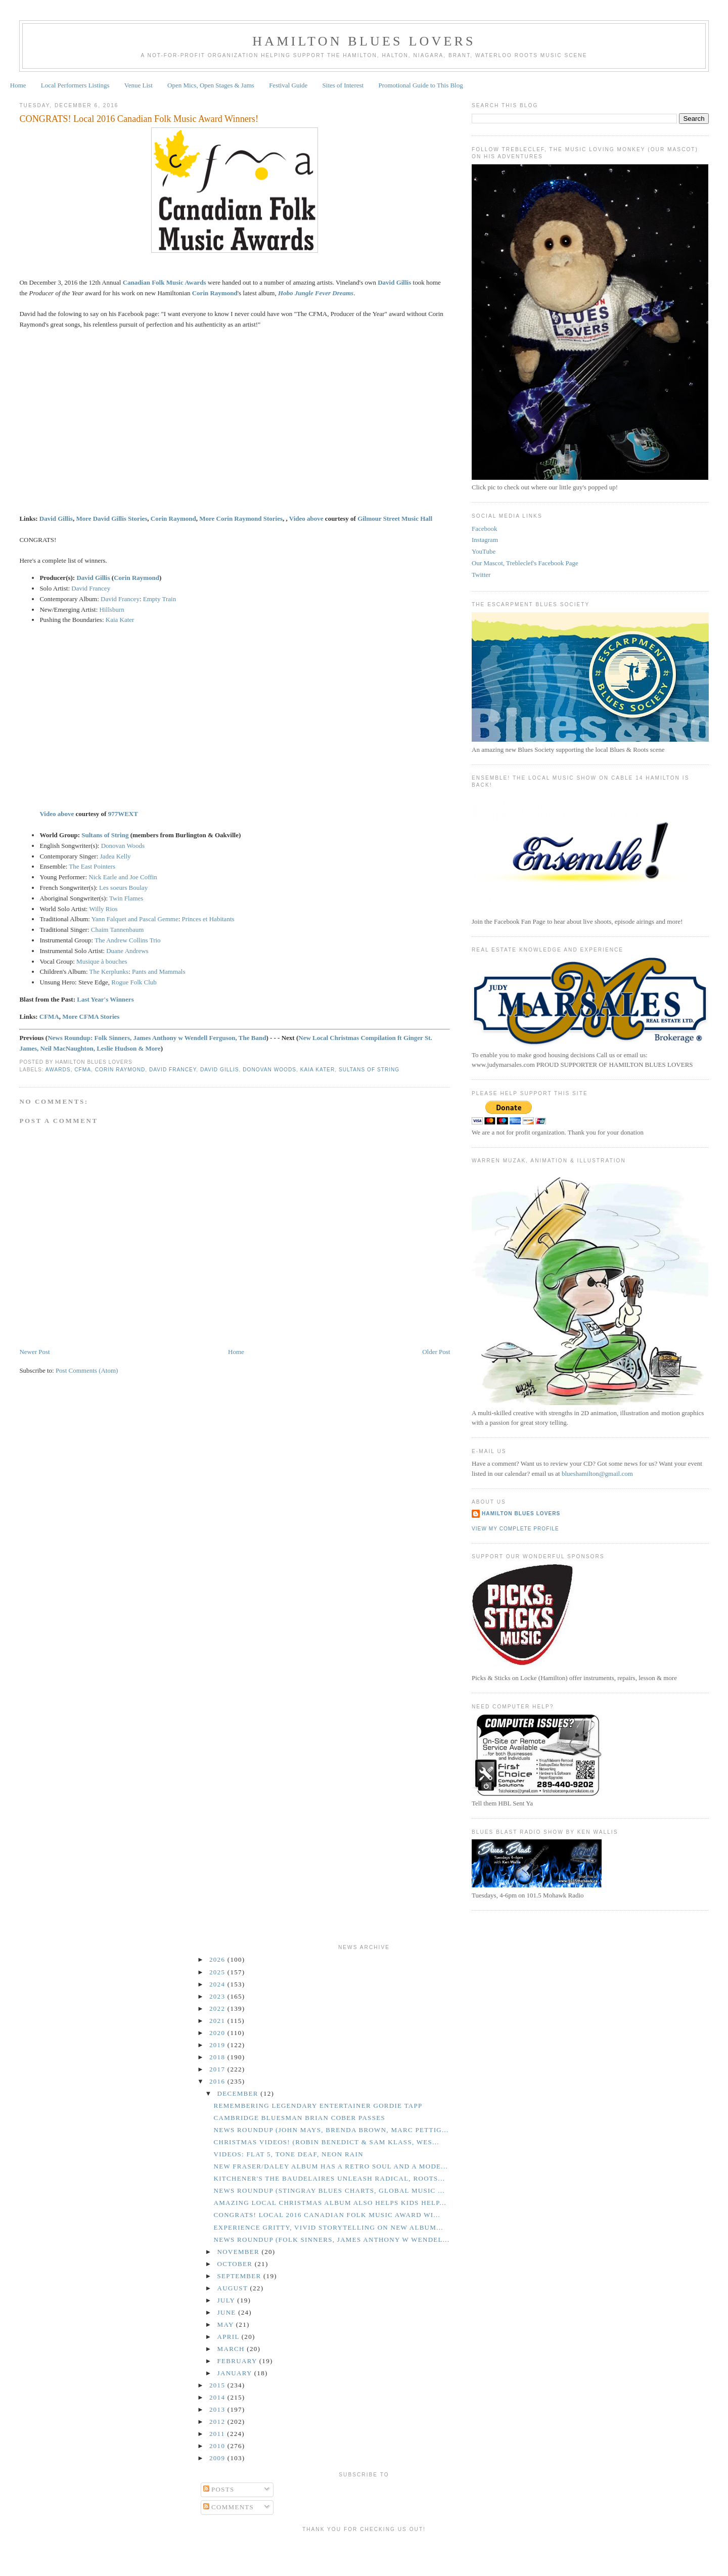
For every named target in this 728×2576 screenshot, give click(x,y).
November (239, 2251)
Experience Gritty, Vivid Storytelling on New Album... (328, 2227)
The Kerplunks (109, 971)
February (238, 2361)
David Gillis (394, 282)
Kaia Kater (120, 619)
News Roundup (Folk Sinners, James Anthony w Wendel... (331, 2239)
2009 (218, 2458)
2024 (218, 1984)
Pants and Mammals (158, 971)
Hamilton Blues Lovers (363, 41)
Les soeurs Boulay (124, 887)
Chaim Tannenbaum (117, 929)
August (233, 2288)
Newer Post (34, 1351)
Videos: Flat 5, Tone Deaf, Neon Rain (288, 2154)
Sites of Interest (343, 85)
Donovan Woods (123, 845)
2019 (218, 2045)
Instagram (485, 540)
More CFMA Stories (90, 1016)
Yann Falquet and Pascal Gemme (135, 919)
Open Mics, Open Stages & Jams (210, 85)
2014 (218, 2397)
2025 (218, 1972)
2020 (218, 2033)
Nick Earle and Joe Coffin (122, 877)
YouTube (483, 551)
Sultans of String (104, 835)
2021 (218, 2020)
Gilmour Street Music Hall (394, 518)
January (235, 2373)
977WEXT (123, 814)
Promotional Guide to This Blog (420, 85)
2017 (218, 2069)
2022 (218, 2008)
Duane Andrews (127, 951)
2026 (218, 1959)
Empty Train (159, 599)
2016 (218, 2081)
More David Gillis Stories (111, 518)
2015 (218, 2385)
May (226, 2324)
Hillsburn (112, 609)
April (229, 2336)
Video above (306, 518)
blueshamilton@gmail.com (597, 1473)
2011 (218, 2433)
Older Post (436, 1351)
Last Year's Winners (105, 999)
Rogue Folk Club (134, 982)
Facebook (484, 528)
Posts (219, 2489)
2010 (218, 2446)
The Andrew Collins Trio (127, 940)
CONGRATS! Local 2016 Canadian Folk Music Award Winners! (138, 119)
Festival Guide (288, 85)
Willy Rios (103, 909)
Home (18, 85)
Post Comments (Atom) (87, 1370)
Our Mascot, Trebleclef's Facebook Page (525, 563)
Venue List (138, 85)
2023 (218, 1996)
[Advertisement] (364, 2552)
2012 (218, 2421)
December (239, 2093)
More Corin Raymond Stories (241, 518)
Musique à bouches (101, 961)
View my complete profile (515, 1528)
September (240, 2276)
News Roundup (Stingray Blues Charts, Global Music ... (328, 2190)
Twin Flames (126, 898)
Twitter (481, 574)
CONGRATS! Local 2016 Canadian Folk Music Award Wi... (326, 2215)
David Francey (90, 588)
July (227, 2300)
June (228, 2312)
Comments (228, 2507)
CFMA (49, 1016)
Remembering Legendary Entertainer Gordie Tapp (317, 2105)
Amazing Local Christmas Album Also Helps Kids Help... (329, 2202)
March (232, 2349)
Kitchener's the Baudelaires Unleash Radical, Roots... (329, 2178)
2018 (218, 2057)
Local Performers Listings (75, 85)
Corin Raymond (215, 293)
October (236, 2264)
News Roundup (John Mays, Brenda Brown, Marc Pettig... (330, 2130)
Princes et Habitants (208, 919)
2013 (218, 2409)
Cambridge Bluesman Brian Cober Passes (299, 2117)
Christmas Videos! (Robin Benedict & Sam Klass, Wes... (326, 2142)
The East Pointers (92, 866)
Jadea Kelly (115, 856)
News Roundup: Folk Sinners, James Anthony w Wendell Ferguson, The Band (157, 1038)
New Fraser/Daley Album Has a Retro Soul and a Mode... (330, 2166)
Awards (58, 1069)
